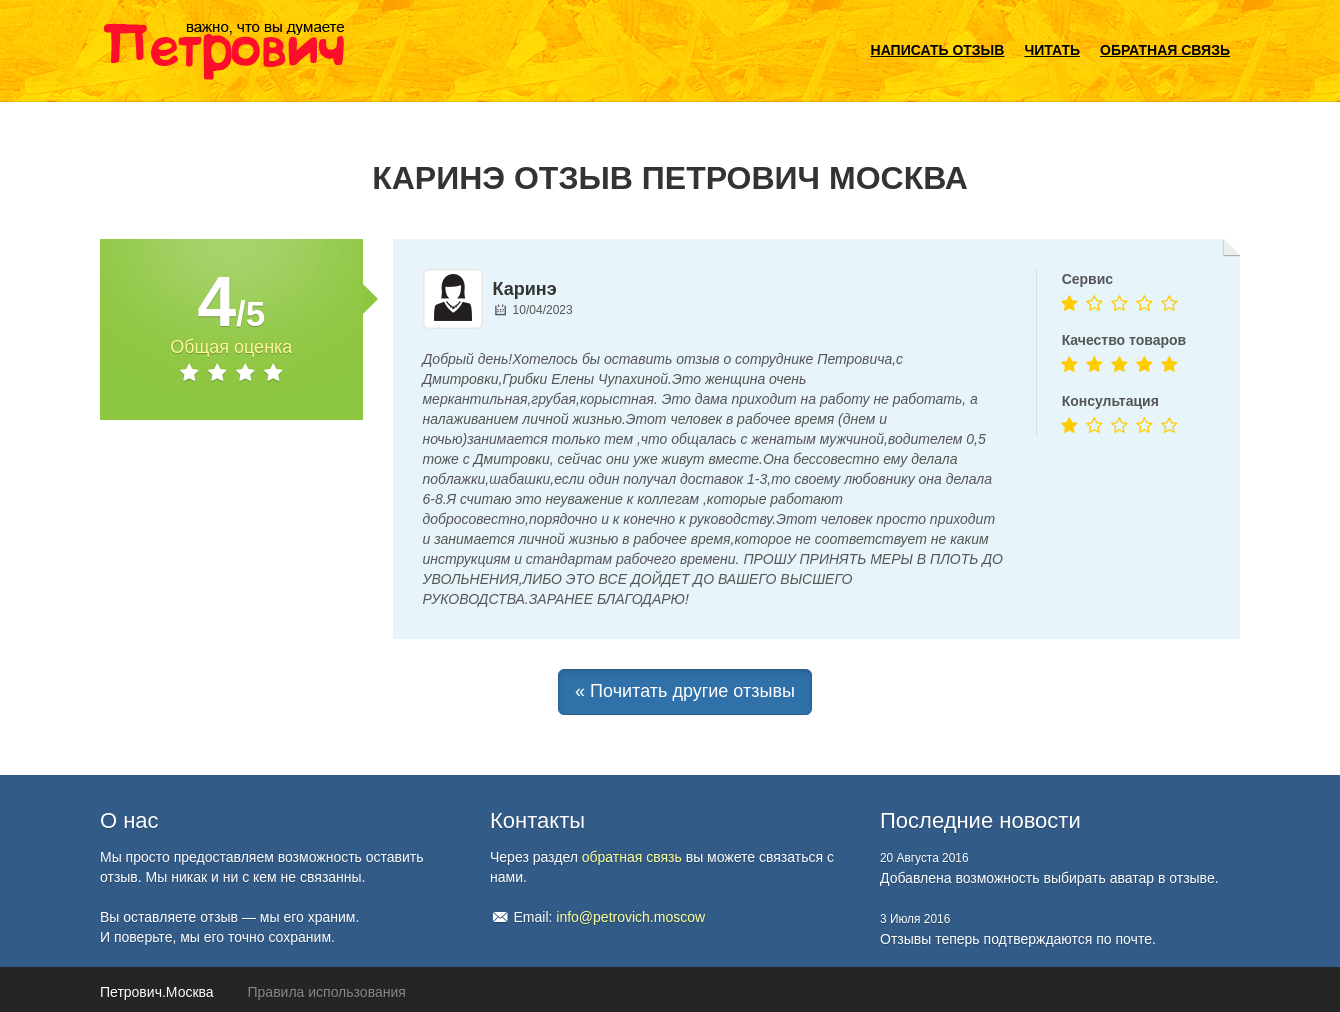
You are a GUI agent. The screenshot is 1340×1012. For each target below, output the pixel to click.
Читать (1052, 50)
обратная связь (632, 857)
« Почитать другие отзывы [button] (685, 691)
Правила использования (327, 992)
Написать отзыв (938, 50)
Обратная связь (1165, 50)
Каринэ (525, 289)
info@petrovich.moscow (630, 917)
